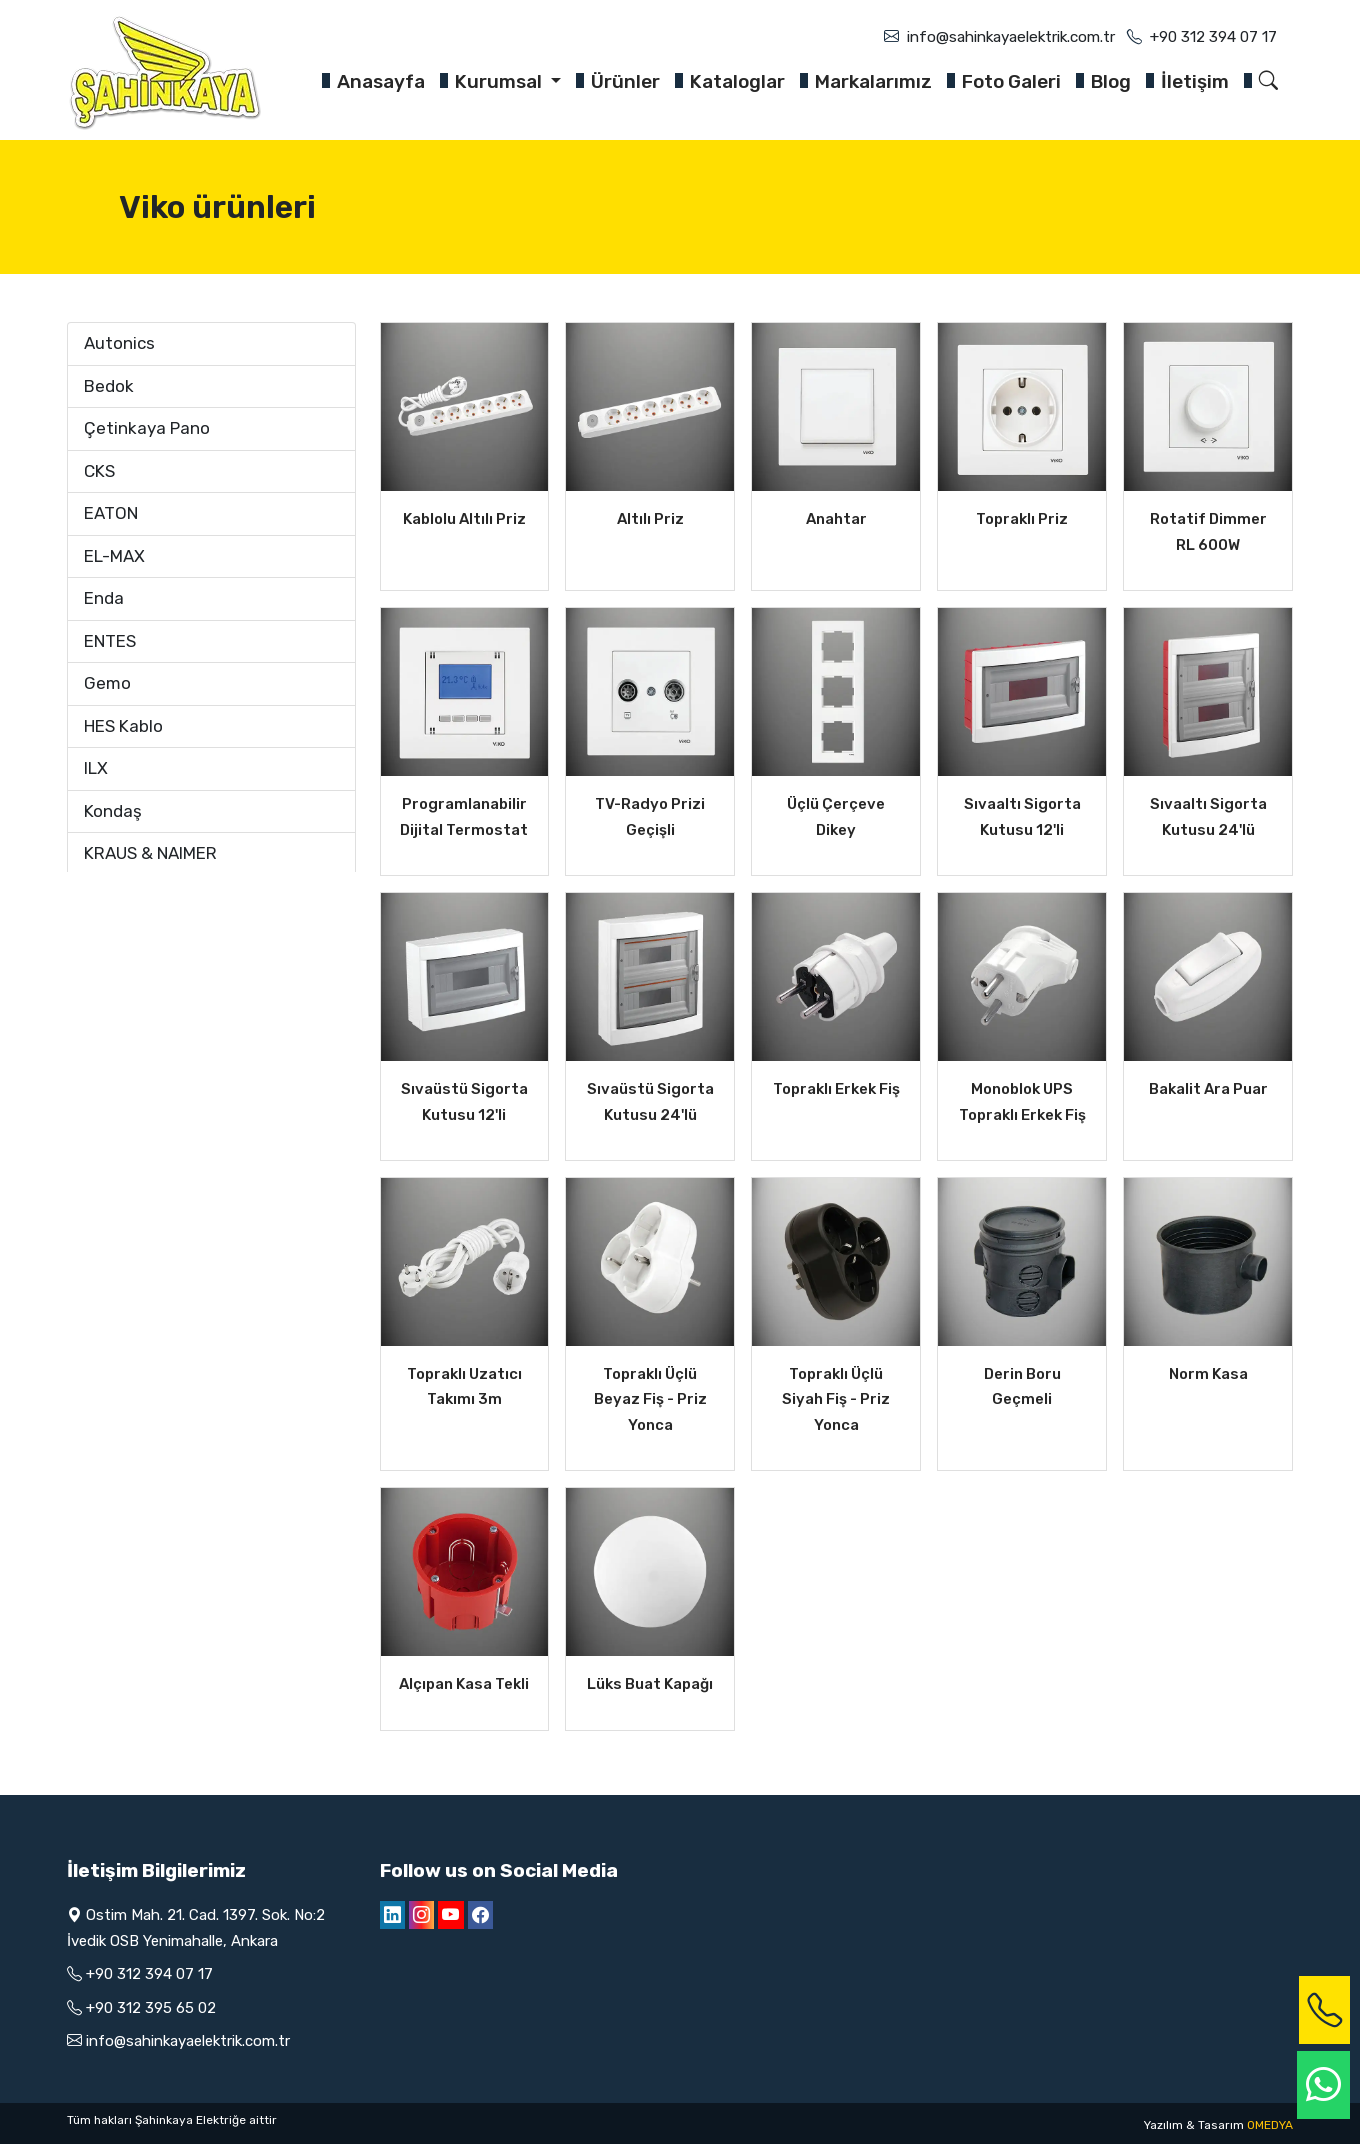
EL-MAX (114, 556)
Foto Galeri (1011, 81)
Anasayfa (381, 81)
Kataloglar (737, 81)
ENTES (110, 641)
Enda (104, 598)
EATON (111, 513)
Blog (1111, 81)
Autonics (119, 343)
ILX (96, 768)
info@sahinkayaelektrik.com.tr (1011, 37)
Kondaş (113, 811)
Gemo (107, 683)
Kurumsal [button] (500, 81)
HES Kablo (123, 726)
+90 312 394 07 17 (1213, 37)
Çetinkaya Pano (147, 428)
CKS (99, 471)
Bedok (109, 386)
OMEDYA (1270, 2125)
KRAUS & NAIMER (150, 853)
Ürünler (625, 81)
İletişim (1195, 81)
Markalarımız (873, 81)
